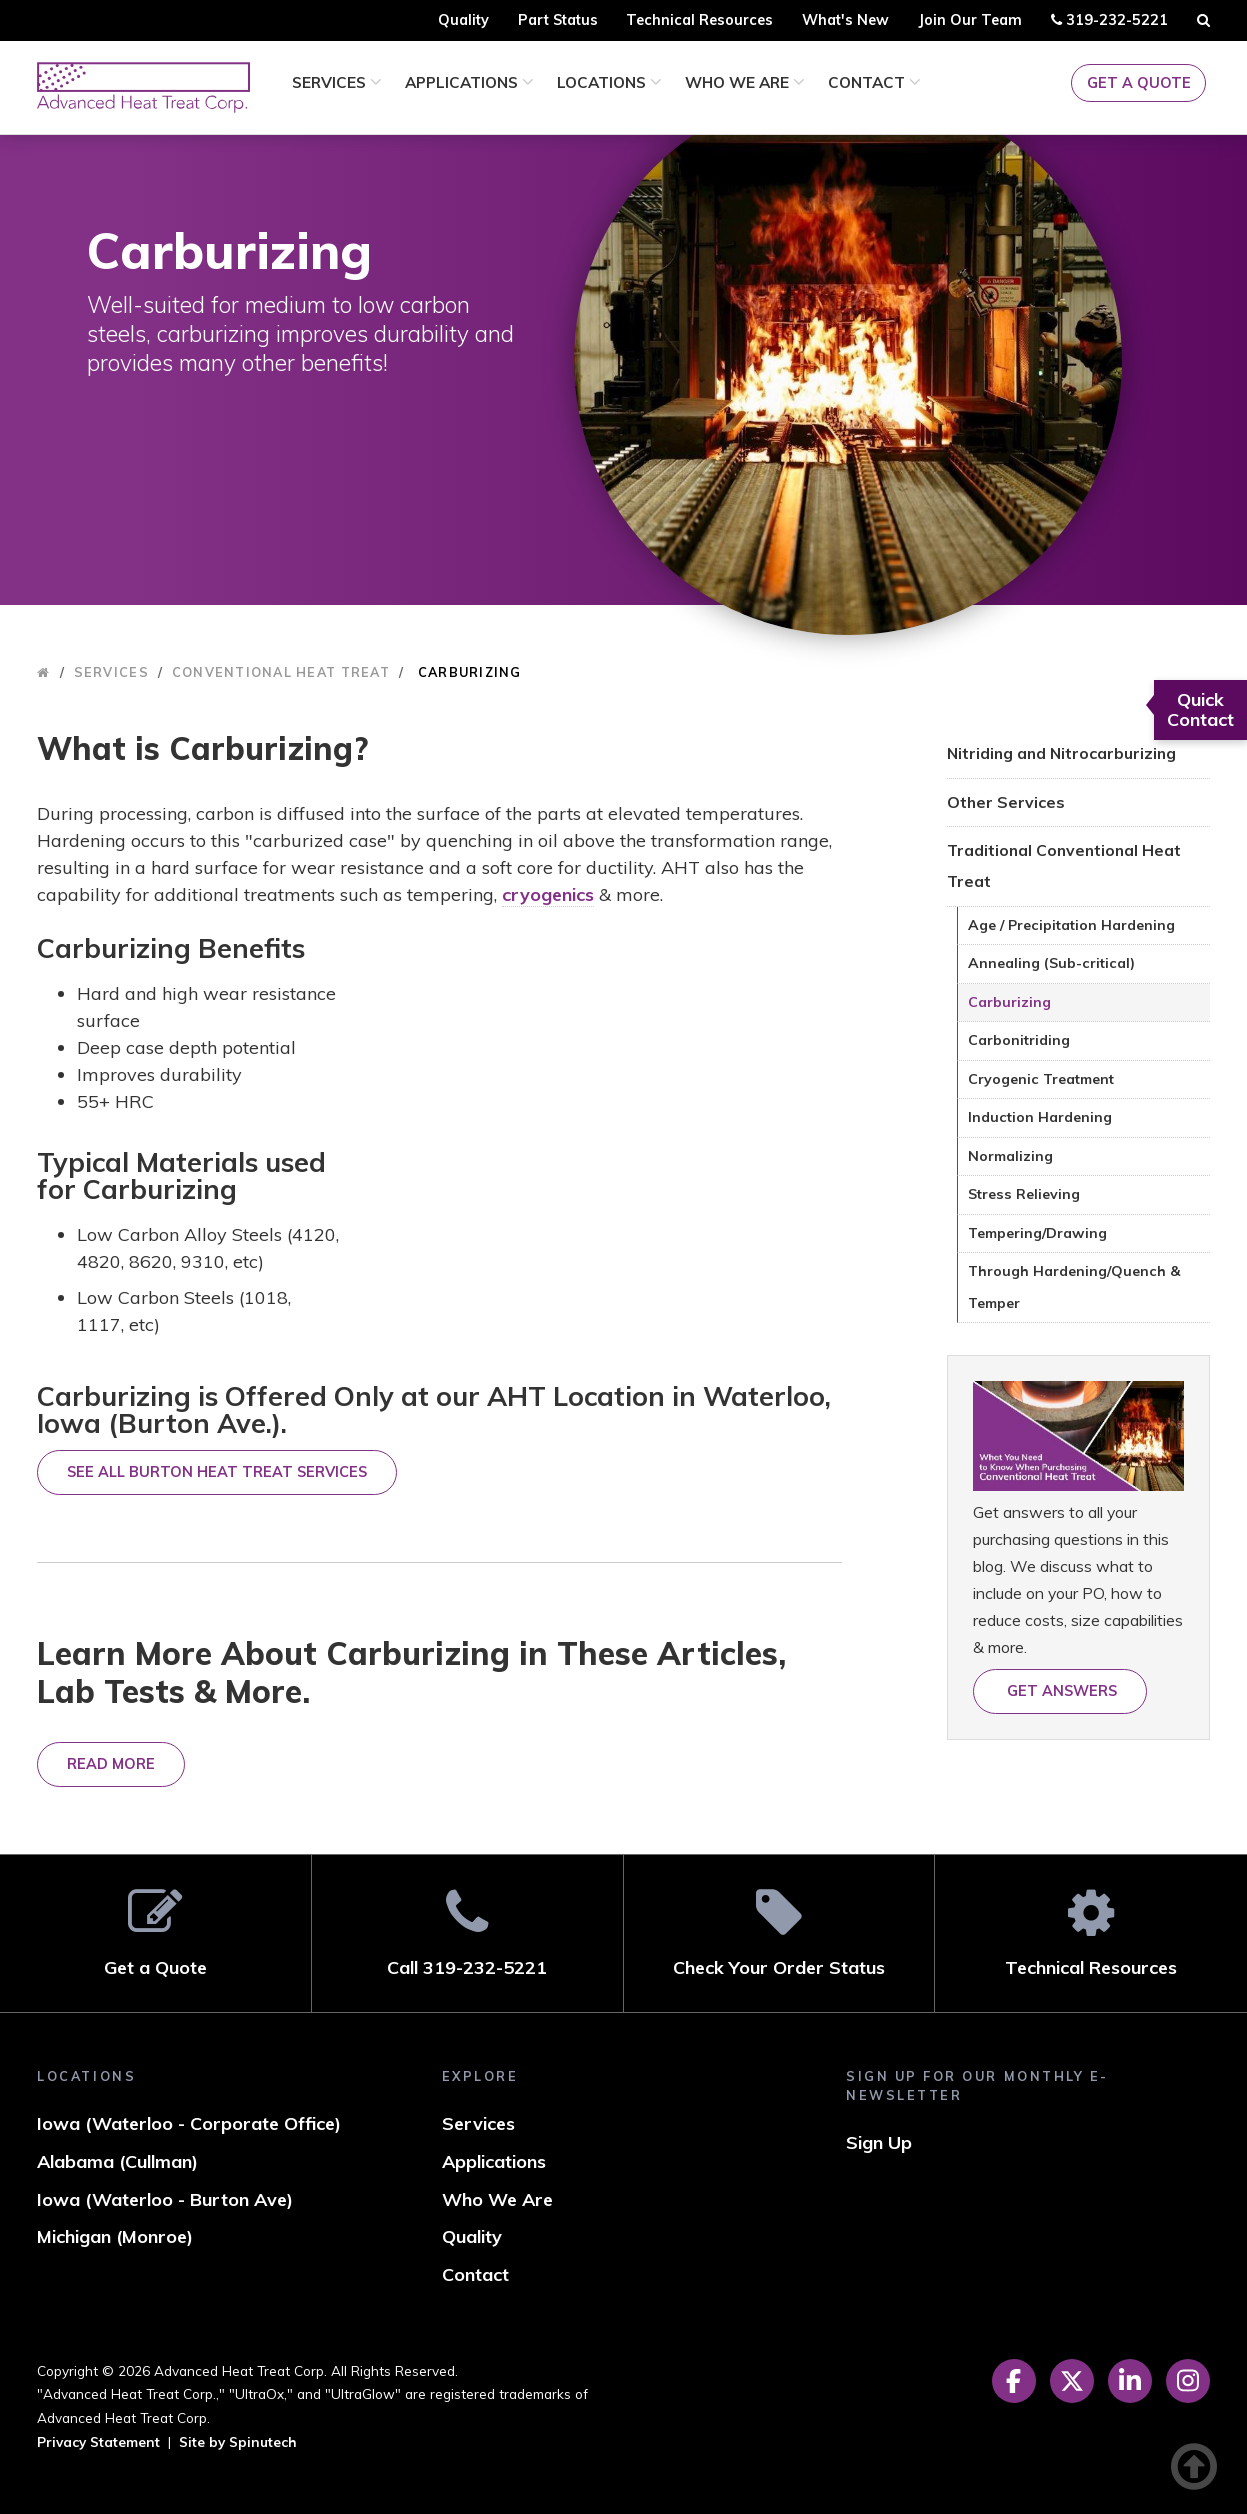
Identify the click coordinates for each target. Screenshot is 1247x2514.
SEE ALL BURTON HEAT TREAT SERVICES (217, 1472)
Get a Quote (1139, 83)
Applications (469, 82)
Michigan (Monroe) (115, 2236)
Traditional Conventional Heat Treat (1064, 866)
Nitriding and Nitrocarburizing (1061, 753)
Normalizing (1010, 1156)
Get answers (1060, 1691)
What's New (845, 20)
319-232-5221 (1109, 23)
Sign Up (879, 2142)
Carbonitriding (1019, 1040)
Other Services (1006, 802)
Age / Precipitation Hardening (1071, 925)
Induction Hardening (1040, 1117)
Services (337, 82)
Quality (463, 20)
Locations (609, 82)
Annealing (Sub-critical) (1051, 963)
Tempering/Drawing (1037, 1233)
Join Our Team (970, 20)
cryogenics (548, 894)
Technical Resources (699, 20)
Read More (111, 1764)
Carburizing (1009, 1002)
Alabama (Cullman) (117, 2161)
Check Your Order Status (779, 1932)
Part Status (558, 20)
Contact (874, 82)
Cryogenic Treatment (1041, 1079)
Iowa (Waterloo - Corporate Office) (189, 2123)
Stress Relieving (1024, 1194)
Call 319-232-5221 (467, 1932)
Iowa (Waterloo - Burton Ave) (165, 2199)
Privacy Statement (98, 2441)
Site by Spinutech (238, 2441)
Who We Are (745, 82)
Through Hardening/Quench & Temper (1074, 1287)
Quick (1200, 709)
